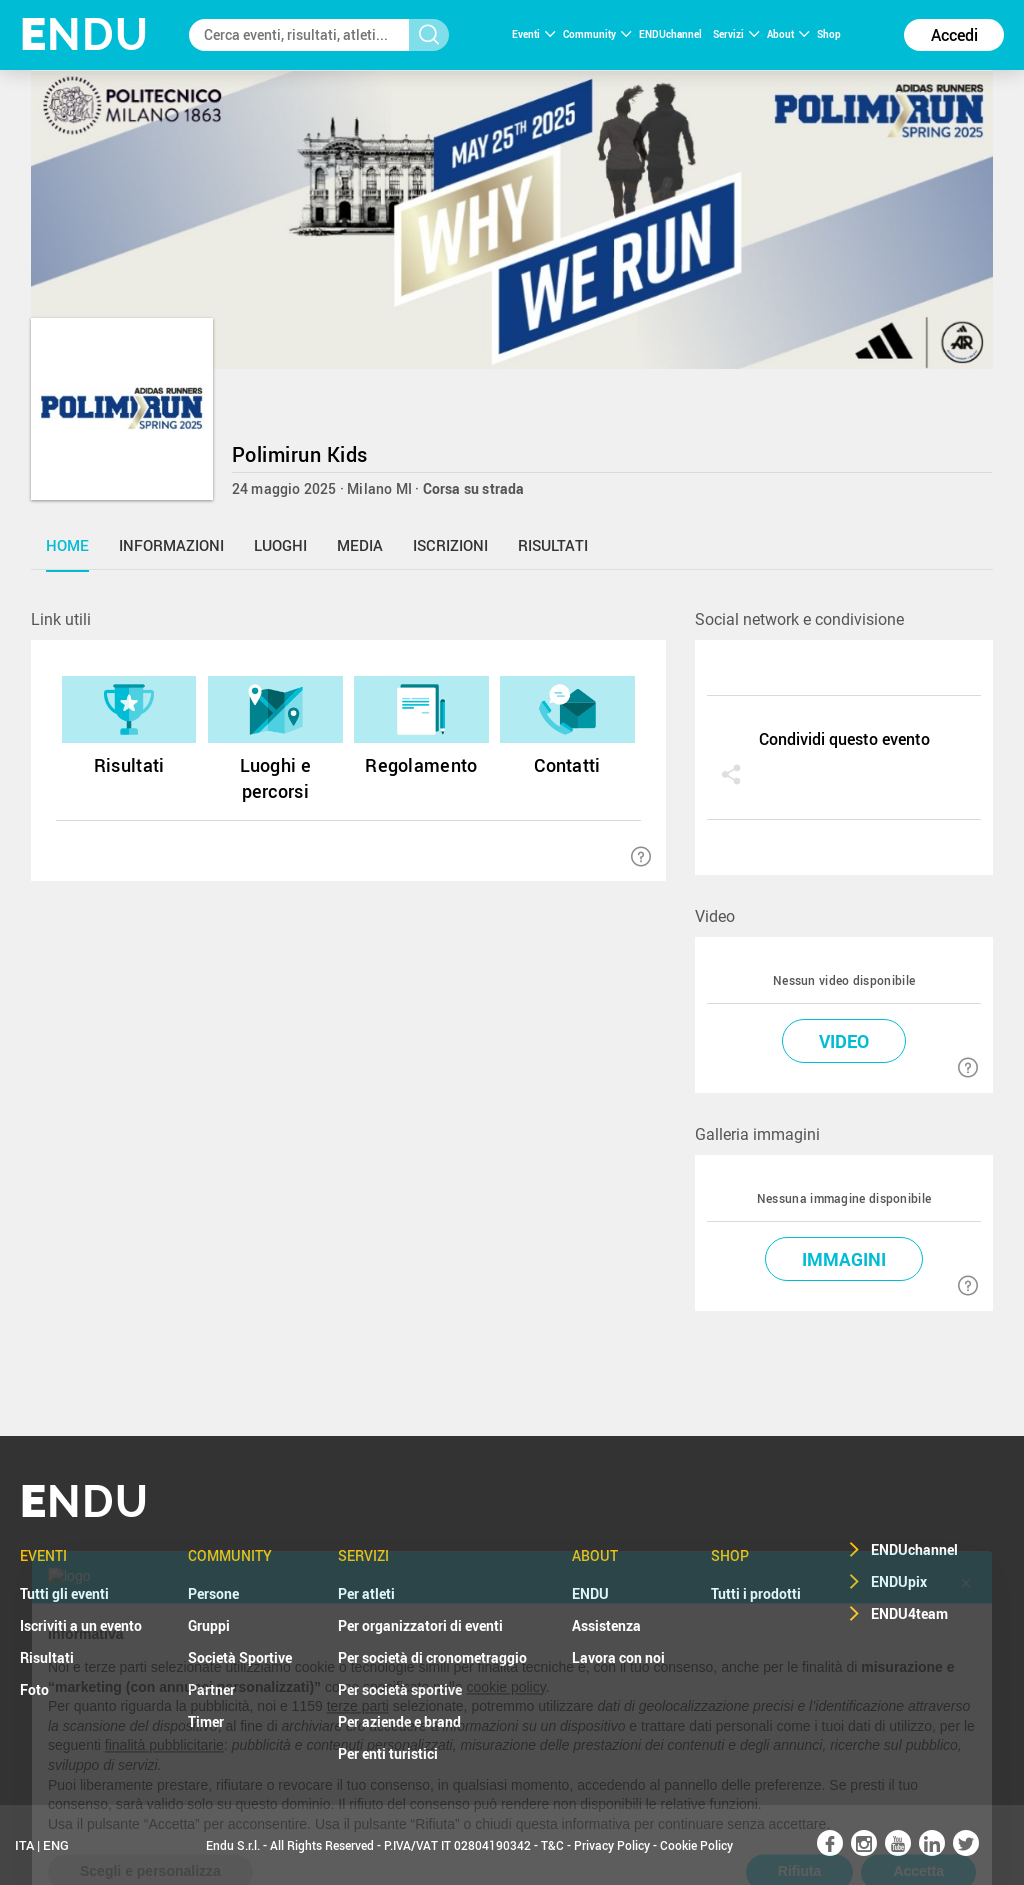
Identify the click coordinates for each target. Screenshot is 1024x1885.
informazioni (171, 545)
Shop (829, 34)
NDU (84, 34)
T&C (552, 1845)
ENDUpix (899, 1581)
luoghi (280, 545)
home (67, 545)
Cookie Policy (696, 1845)
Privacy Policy (612, 1845)
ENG (56, 1845)
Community (597, 34)
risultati (553, 545)
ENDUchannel (671, 34)
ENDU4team (909, 1613)
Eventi (533, 34)
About (788, 34)
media (360, 545)
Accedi (954, 35)
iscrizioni (450, 545)
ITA (24, 1845)
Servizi (736, 34)
